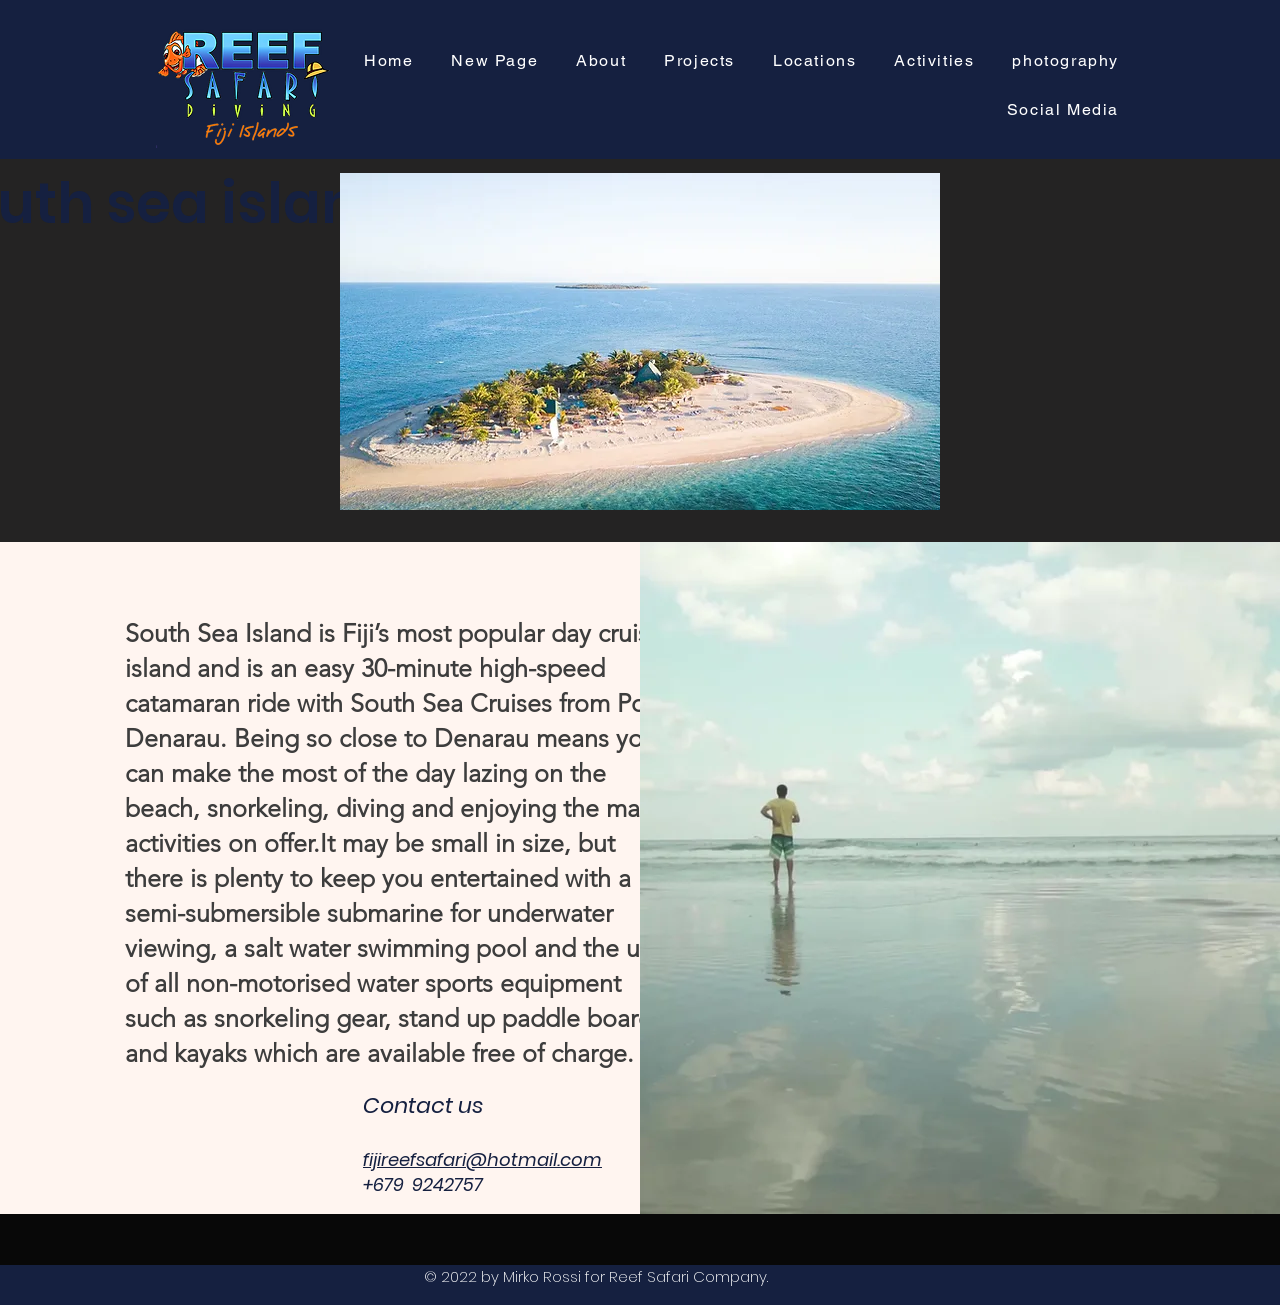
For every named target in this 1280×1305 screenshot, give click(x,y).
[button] (699, 61)
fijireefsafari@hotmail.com (482, 1159)
